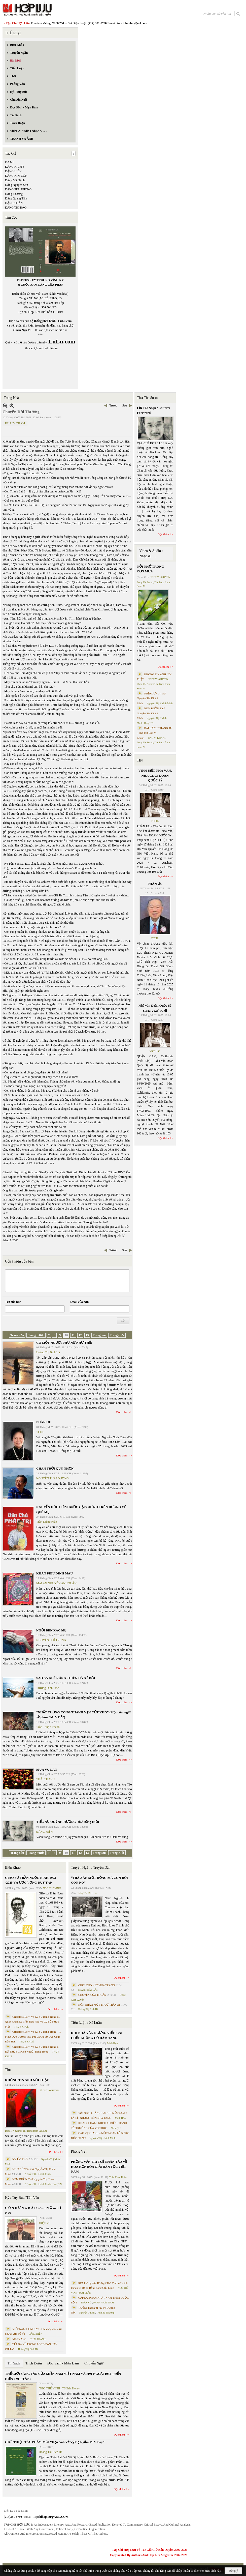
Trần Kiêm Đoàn (46, 1522)
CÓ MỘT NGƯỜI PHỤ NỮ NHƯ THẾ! (64, 1342)
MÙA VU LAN (46, 1769)
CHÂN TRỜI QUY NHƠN (55, 1468)
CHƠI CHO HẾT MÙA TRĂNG (96, 1985)
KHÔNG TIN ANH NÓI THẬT (27, 2080)
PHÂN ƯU (43, 1422)
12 (80, 1335)
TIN (140, 760)
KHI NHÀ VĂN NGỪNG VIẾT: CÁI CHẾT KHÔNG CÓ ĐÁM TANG (96, 2035)
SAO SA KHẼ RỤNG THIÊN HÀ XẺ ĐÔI (65, 1678)
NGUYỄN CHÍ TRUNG (51, 1640)
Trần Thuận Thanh (47, 1727)
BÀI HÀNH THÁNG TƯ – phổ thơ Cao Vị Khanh (155, 732)
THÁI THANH (45, 1779)
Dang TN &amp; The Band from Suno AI (26, 2130)
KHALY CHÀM (15, 423)
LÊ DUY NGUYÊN (49, 2090)
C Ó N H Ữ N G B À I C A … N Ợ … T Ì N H (33, 2210)
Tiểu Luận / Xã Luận (86, 2023)
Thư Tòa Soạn (147, 398)
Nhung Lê (116, 2128)
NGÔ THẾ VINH (52, 1888)
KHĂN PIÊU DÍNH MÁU (54, 1573)
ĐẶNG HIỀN (13, 171)
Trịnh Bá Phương (105, 2312)
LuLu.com (65, 321)
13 (87, 1335)
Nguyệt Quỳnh (87, 2312)
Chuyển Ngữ (93, 2363)
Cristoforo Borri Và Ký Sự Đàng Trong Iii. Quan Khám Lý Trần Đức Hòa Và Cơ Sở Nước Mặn (32, 2021)
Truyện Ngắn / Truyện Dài (90, 1867)
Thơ (8, 2070)
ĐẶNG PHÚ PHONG (18, 189)
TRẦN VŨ (86, 2302)
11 (73, 1335)
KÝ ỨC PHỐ (20, 2159)
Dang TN (57, 2184)
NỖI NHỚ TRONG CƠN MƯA (150, 569)
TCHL (40, 1432)
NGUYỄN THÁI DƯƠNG (52, 1478)
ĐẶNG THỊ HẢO (15, 207)
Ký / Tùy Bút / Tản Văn (22, 2198)
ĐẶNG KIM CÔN (16, 176)
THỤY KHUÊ (21, 2026)
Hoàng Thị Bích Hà (48, 1352)
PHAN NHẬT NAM (103, 2302)
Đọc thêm (122, 1412)
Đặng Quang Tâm (16, 198)
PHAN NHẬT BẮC (88, 1989)
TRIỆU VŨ (44, 2223)
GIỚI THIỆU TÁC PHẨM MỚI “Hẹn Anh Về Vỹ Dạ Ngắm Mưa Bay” (54, 2442)
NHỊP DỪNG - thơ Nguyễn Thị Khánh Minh (151, 698)
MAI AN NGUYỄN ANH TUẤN (56, 1583)
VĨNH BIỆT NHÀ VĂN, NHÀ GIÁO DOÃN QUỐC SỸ (155, 775)
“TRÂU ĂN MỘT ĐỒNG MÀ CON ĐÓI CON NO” (99, 1880)
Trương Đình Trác (47, 1688)
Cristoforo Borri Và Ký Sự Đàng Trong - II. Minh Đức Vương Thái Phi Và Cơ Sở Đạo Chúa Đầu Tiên (33, 2036)
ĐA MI (9, 162)
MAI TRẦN (85, 2292)
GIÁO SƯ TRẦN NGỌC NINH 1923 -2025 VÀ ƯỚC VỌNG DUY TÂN (30, 1880)
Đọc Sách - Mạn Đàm (63, 2363)
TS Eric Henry (71, 2388)
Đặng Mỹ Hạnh (15, 180)
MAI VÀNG (19, 2338)
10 (66, 1335)
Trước (113, 405)
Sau (124, 405)
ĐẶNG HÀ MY (14, 166)
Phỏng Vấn (79, 2151)
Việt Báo (154, 1051)
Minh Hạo (112, 2043)
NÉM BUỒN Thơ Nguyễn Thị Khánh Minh (151, 713)
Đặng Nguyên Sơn (16, 185)
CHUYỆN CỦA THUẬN (92, 1994)
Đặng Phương (14, 194)
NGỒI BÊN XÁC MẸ (51, 1630)
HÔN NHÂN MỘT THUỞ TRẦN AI (99, 2004)
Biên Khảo (13, 1867)
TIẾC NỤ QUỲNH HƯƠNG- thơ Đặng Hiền (67, 1822)
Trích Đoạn (33, 2363)
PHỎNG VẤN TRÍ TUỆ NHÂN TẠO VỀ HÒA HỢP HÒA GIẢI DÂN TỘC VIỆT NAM (99, 2166)
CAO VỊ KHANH (157, 738)
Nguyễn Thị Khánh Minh (38, 2174)
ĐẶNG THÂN (14, 203)
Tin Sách (14, 2363)
